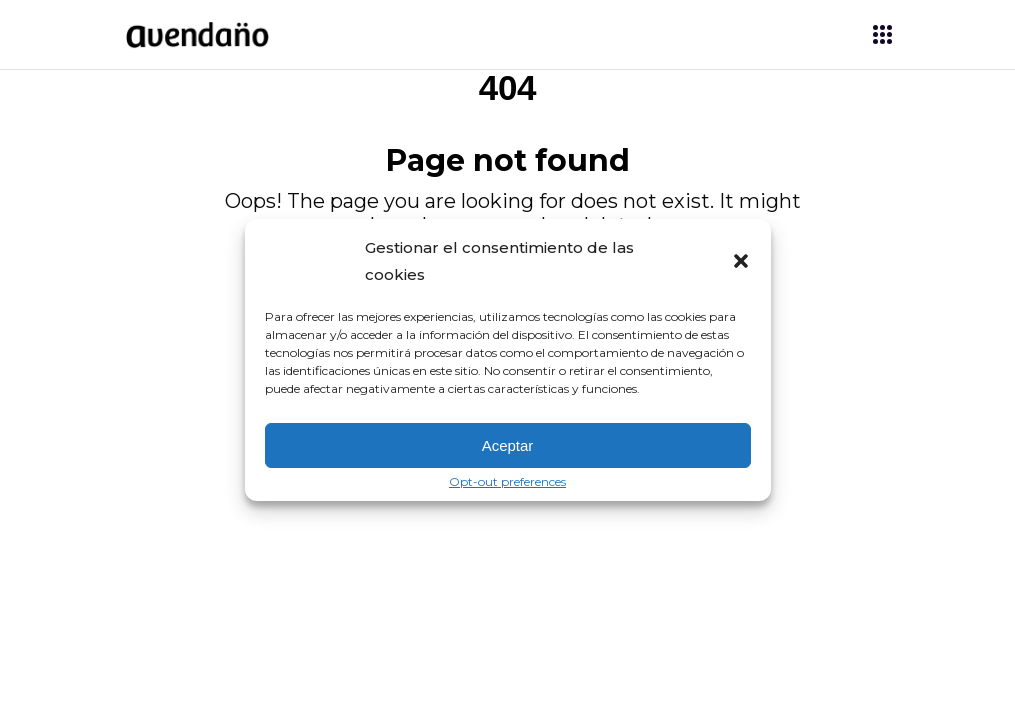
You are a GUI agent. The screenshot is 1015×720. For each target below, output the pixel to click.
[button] (741, 261)
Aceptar (508, 445)
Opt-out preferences (507, 482)
